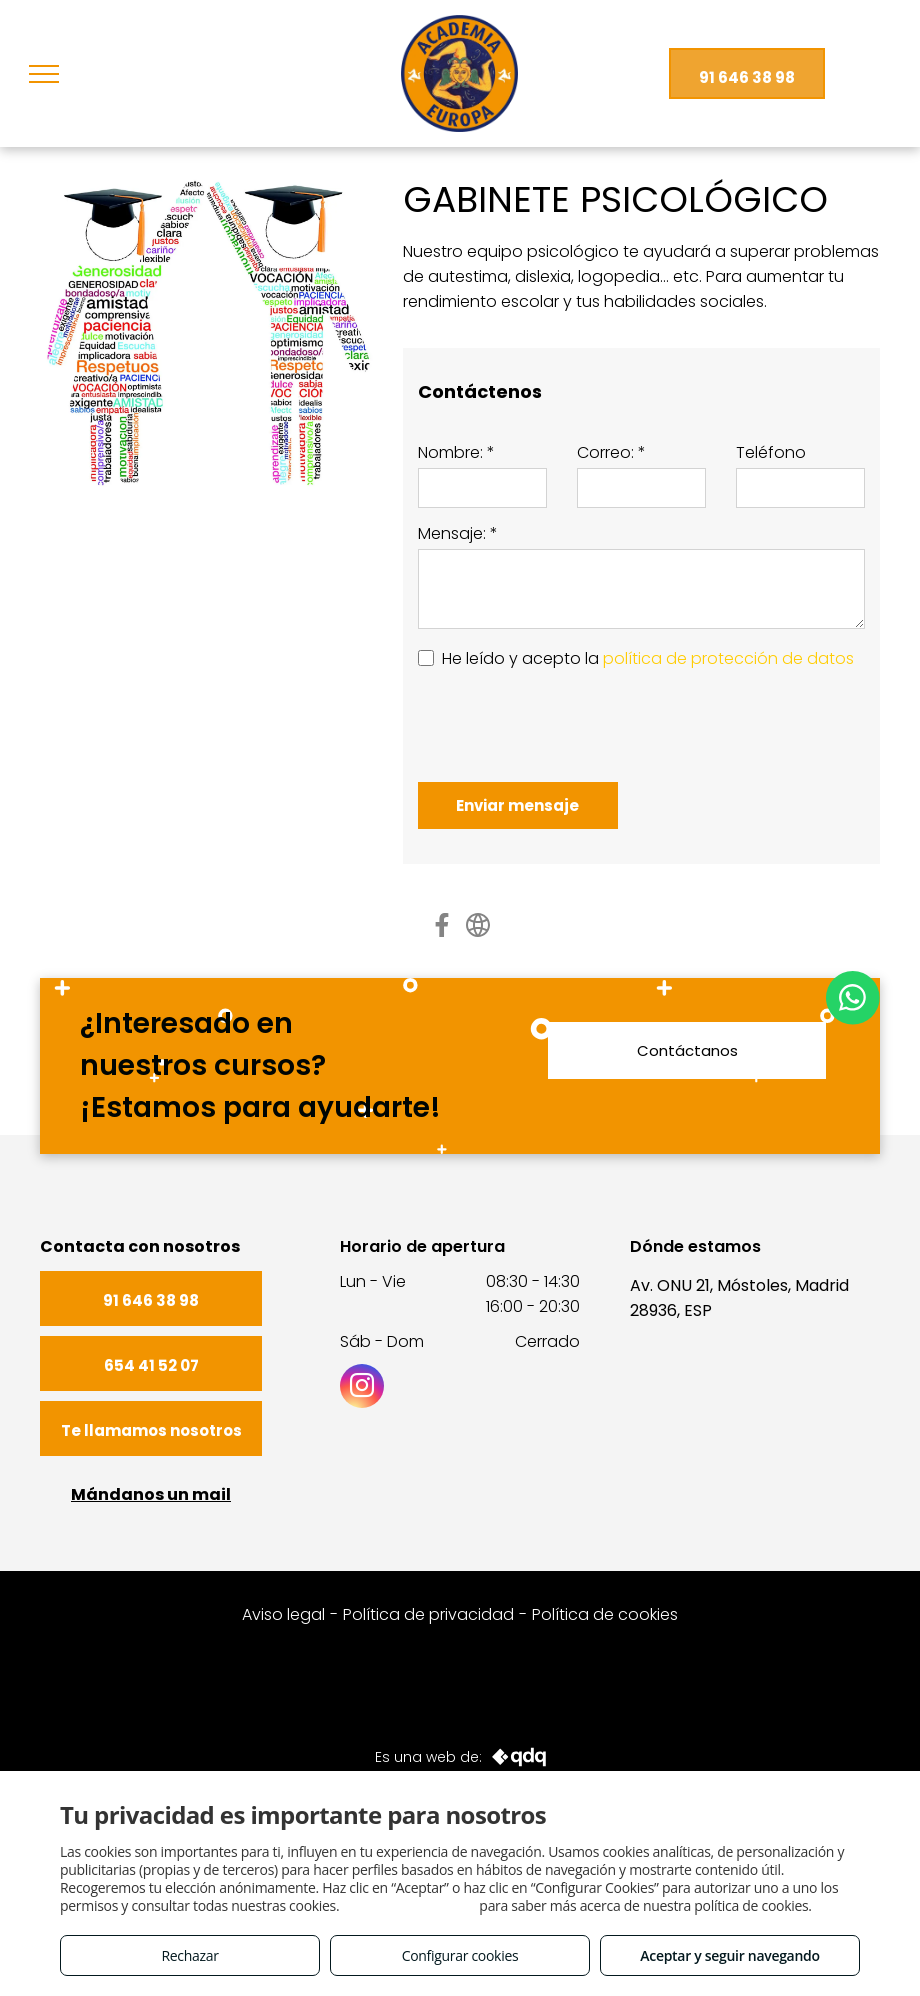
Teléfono (771, 452)
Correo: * (611, 452)
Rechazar (189, 1955)
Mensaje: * (458, 533)
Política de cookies (605, 1614)
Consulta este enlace (409, 1905)
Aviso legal (283, 1614)
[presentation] (570, 723)
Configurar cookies (460, 1955)
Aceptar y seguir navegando (729, 1955)
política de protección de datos (728, 658)
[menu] (44, 74)
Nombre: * (456, 452)
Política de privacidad (428, 1614)
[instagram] (362, 1388)
